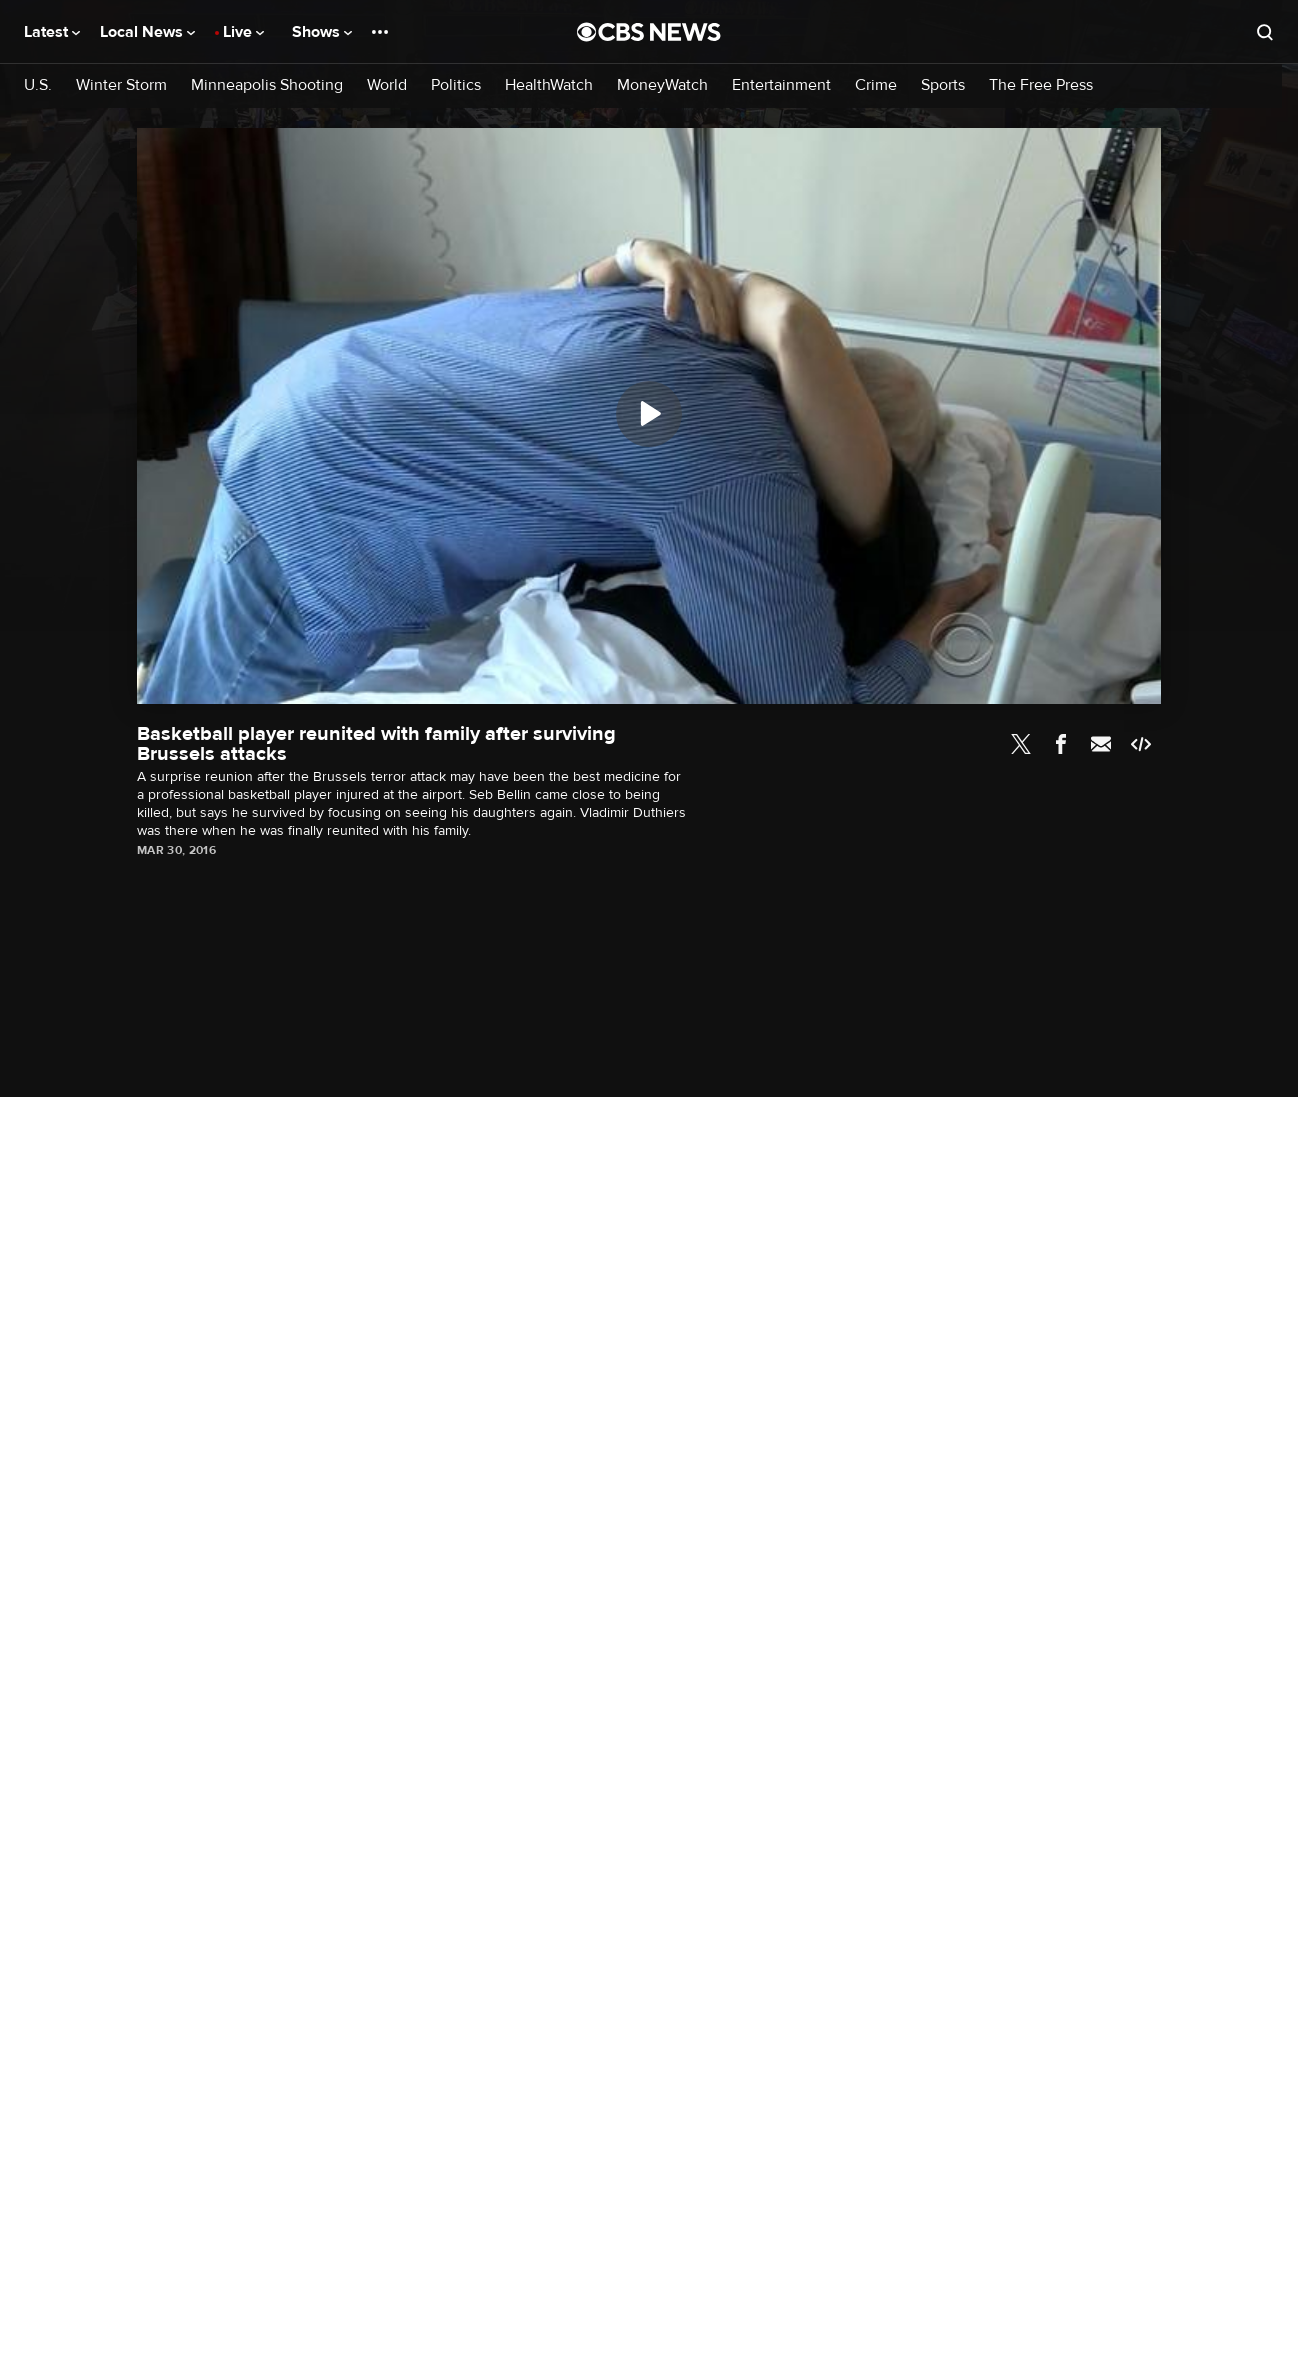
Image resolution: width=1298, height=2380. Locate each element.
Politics (456, 85)
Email (1101, 744)
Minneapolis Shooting (267, 85)
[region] (649, 416)
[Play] (649, 414)
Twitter (1021, 744)
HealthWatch (549, 85)
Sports (943, 85)
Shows (322, 32)
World (387, 85)
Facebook (1061, 744)
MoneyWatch (662, 85)
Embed (1141, 744)
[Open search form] (1265, 32)
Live (243, 32)
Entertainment (781, 85)
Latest (52, 32)
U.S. (38, 85)
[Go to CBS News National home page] (649, 32)
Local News (147, 32)
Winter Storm (121, 85)
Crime (876, 85)
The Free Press (1041, 85)
